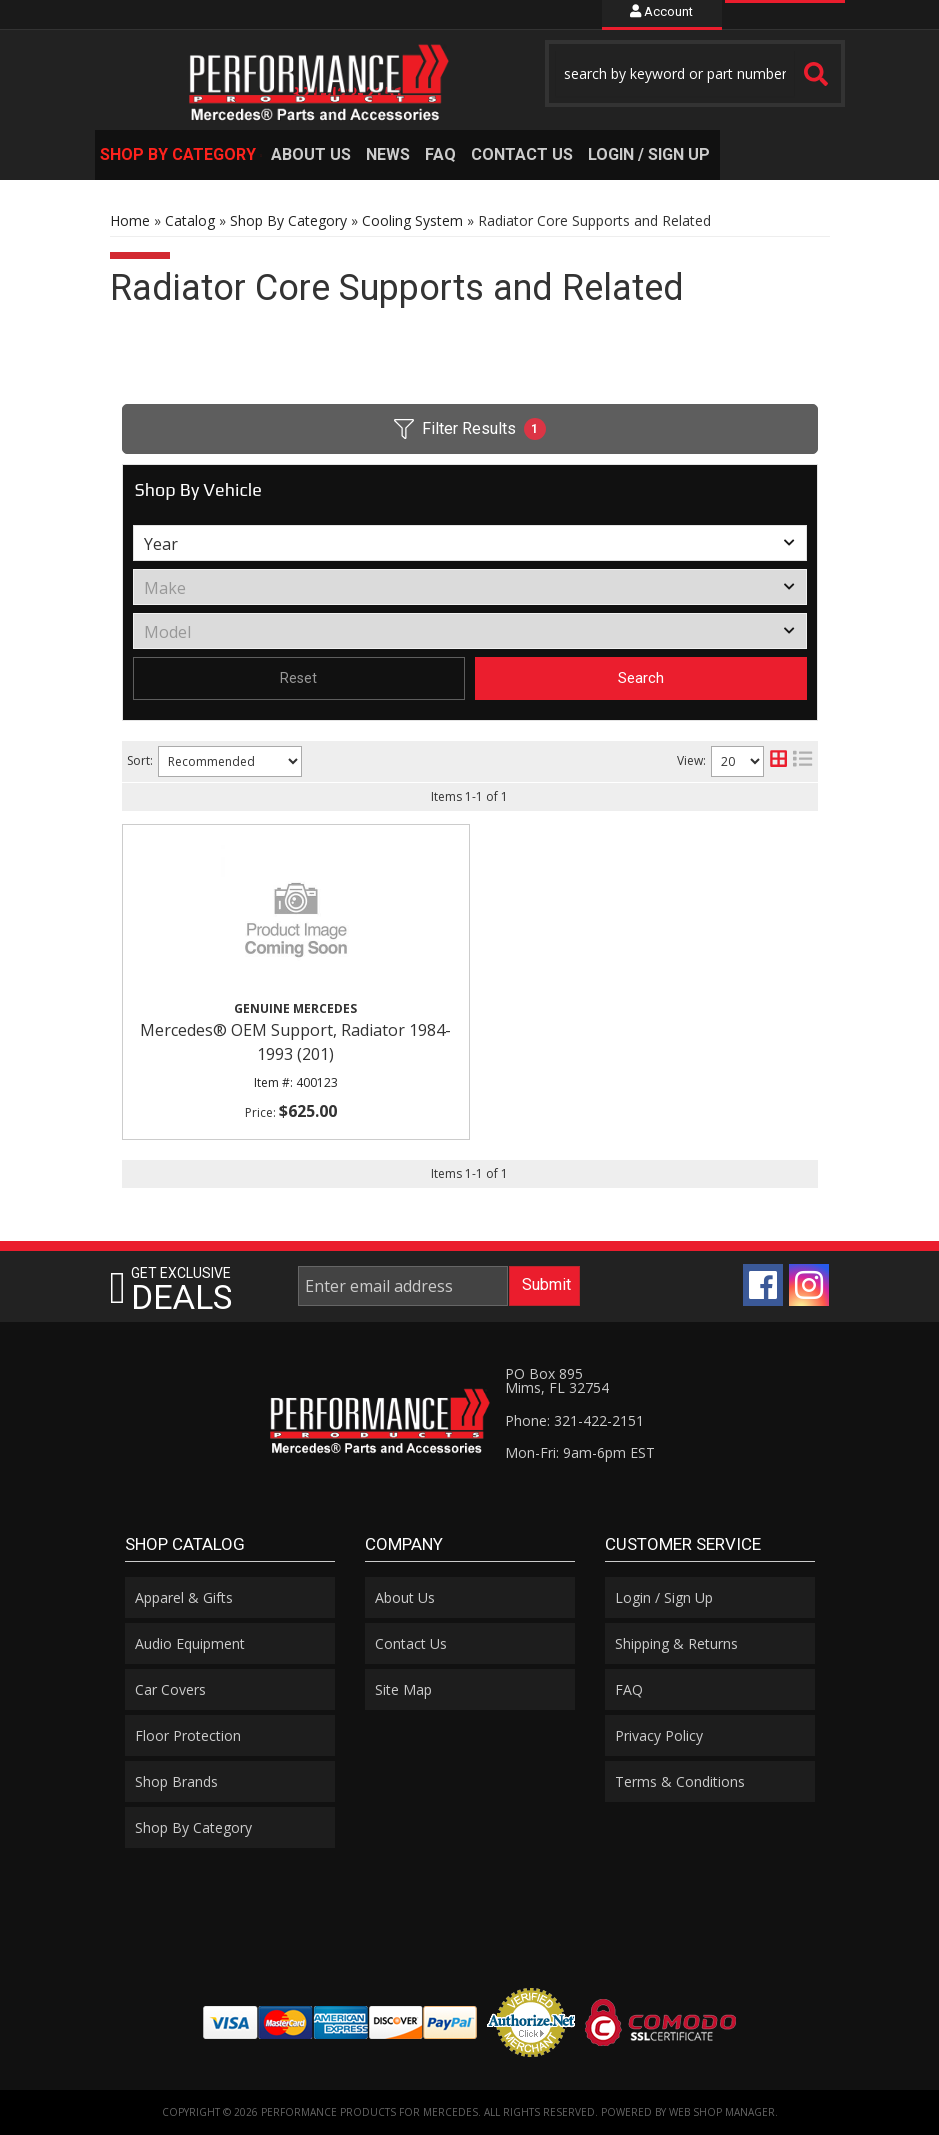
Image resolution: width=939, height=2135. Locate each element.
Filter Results (470, 429)
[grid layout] (778, 761)
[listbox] (470, 543)
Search (641, 678)
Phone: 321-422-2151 (574, 1420)
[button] (695, 73)
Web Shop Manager (722, 2112)
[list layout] (802, 761)
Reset (298, 678)
